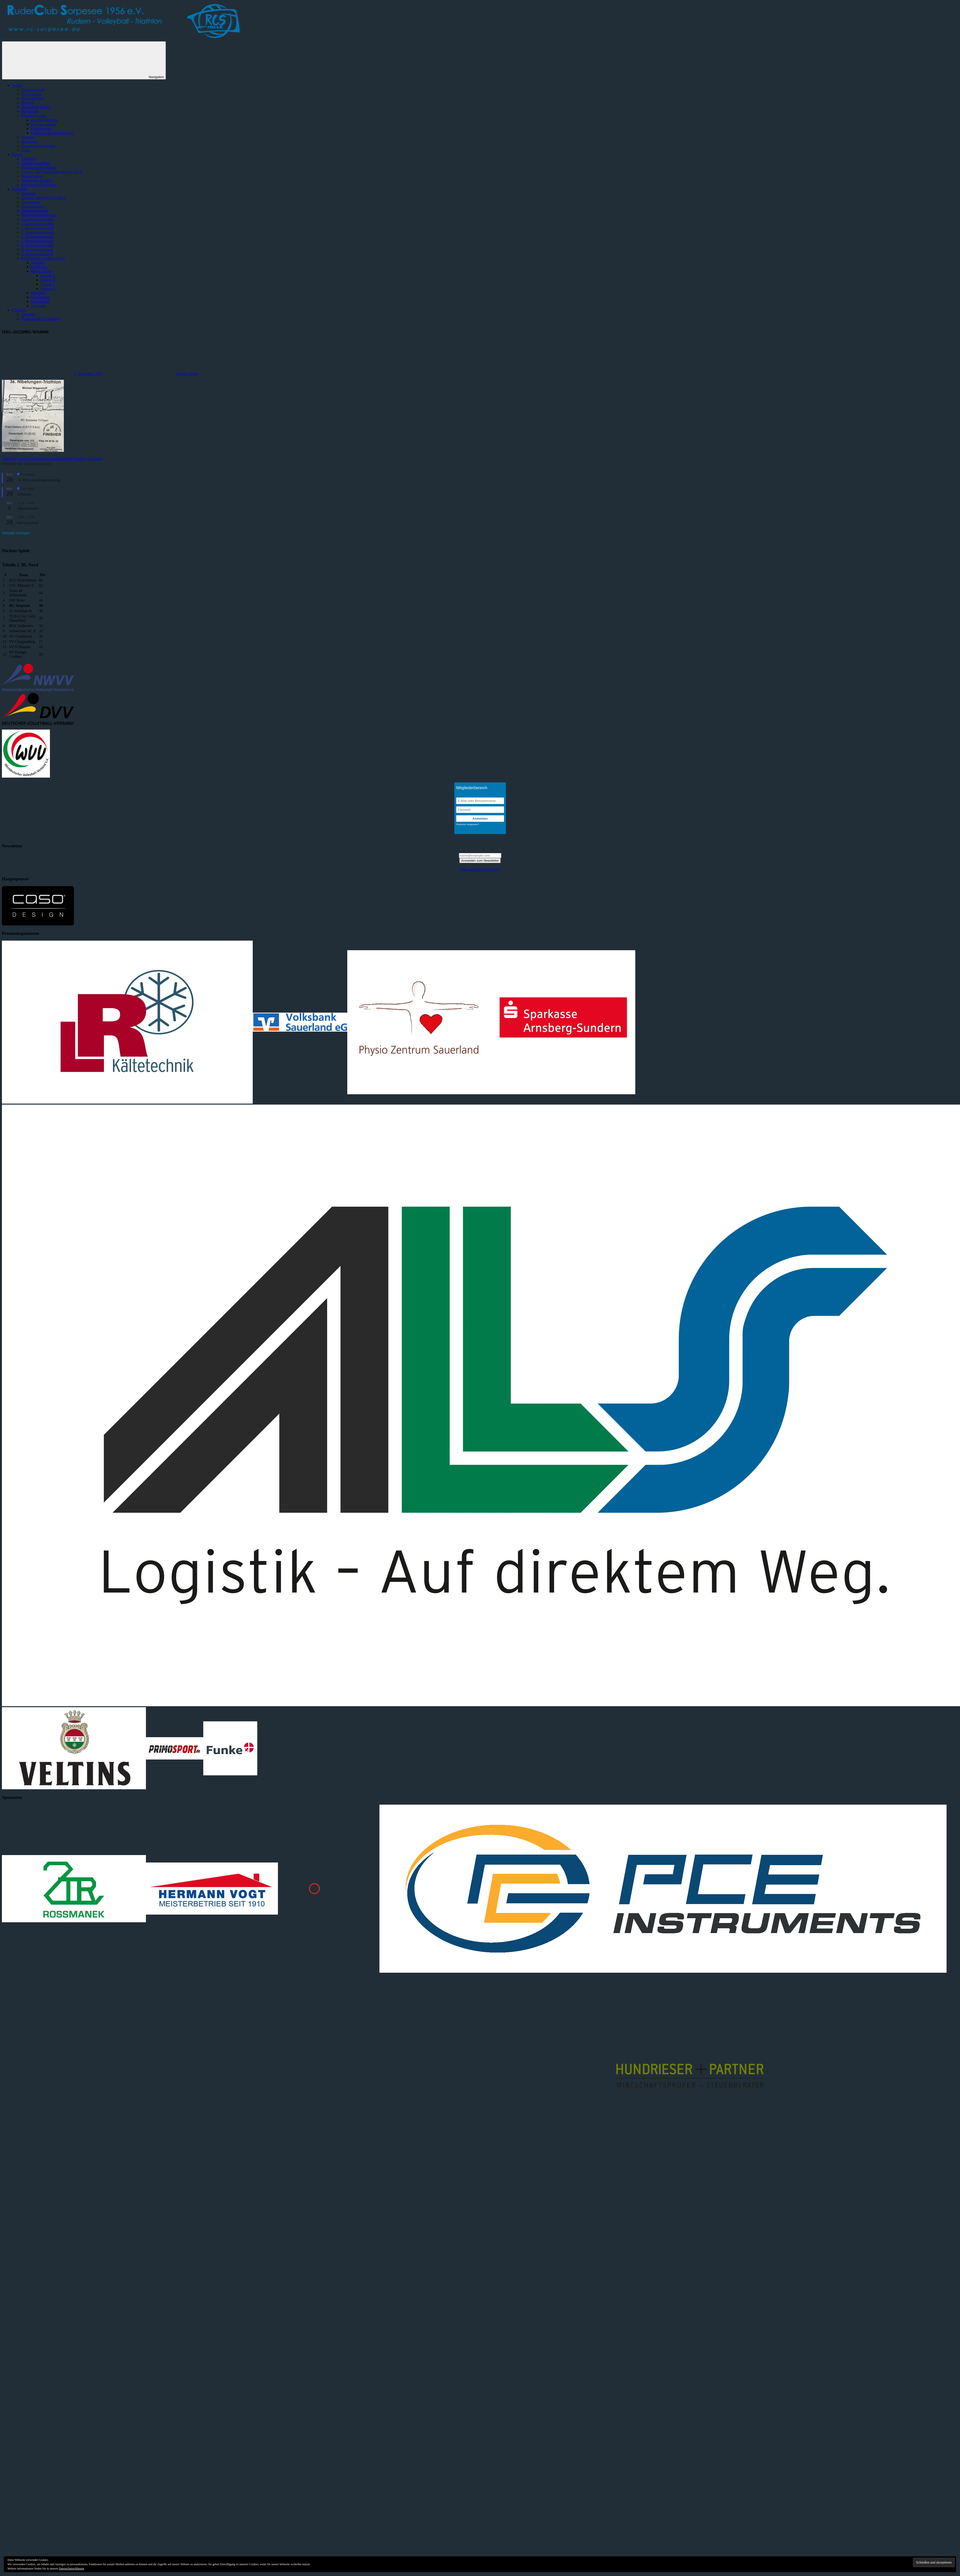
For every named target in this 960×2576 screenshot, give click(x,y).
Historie (27, 103)
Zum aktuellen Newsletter (480, 869)
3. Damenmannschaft (37, 232)
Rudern (17, 154)
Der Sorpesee (31, 94)
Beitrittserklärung (44, 120)
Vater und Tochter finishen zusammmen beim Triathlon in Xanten (52, 459)
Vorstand (28, 137)
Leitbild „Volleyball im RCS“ (43, 198)
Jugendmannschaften (37, 219)
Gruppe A (47, 275)
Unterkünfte (40, 301)
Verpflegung (40, 297)
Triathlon (19, 310)
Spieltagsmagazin (34, 211)
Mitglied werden (34, 116)
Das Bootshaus (32, 98)
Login (25, 150)
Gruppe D (48, 288)
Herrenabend (27, 523)
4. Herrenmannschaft (37, 254)
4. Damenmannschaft (37, 237)
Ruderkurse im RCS (36, 180)
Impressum (29, 141)
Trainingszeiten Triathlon (40, 319)
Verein (17, 85)
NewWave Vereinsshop (39, 185)
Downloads (30, 111)
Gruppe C (47, 284)
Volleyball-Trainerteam (39, 215)
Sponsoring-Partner (36, 107)
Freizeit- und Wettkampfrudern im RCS (51, 172)
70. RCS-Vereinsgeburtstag (38, 480)
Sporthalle (39, 306)
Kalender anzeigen (16, 533)
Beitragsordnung (43, 124)
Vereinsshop (30, 202)
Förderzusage (41, 129)
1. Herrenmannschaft (37, 241)
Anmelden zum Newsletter (480, 860)
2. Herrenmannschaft (37, 245)
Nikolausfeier (27, 508)
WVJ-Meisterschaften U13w (43, 258)
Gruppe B (47, 280)
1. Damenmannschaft (37, 224)
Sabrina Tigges (187, 374)
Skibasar (24, 494)
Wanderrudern (32, 176)
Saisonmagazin (32, 206)
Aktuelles (28, 159)
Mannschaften (42, 271)
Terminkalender (33, 90)
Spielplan (38, 293)
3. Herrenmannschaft (37, 250)
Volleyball (19, 189)
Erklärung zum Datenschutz (52, 133)
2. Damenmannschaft (37, 228)
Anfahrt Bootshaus (35, 163)
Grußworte (39, 267)
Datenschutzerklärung (38, 146)
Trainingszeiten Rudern (39, 167)
